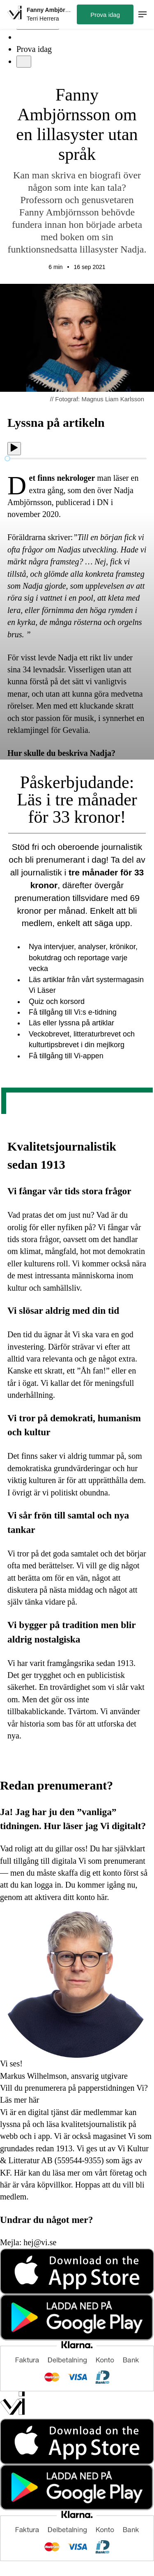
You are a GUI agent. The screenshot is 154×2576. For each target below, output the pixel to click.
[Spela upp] (14, 448)
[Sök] (21, 37)
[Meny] (23, 62)
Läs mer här (19, 2099)
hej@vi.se (39, 2242)
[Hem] (14, 14)
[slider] (7, 458)
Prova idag (34, 49)
